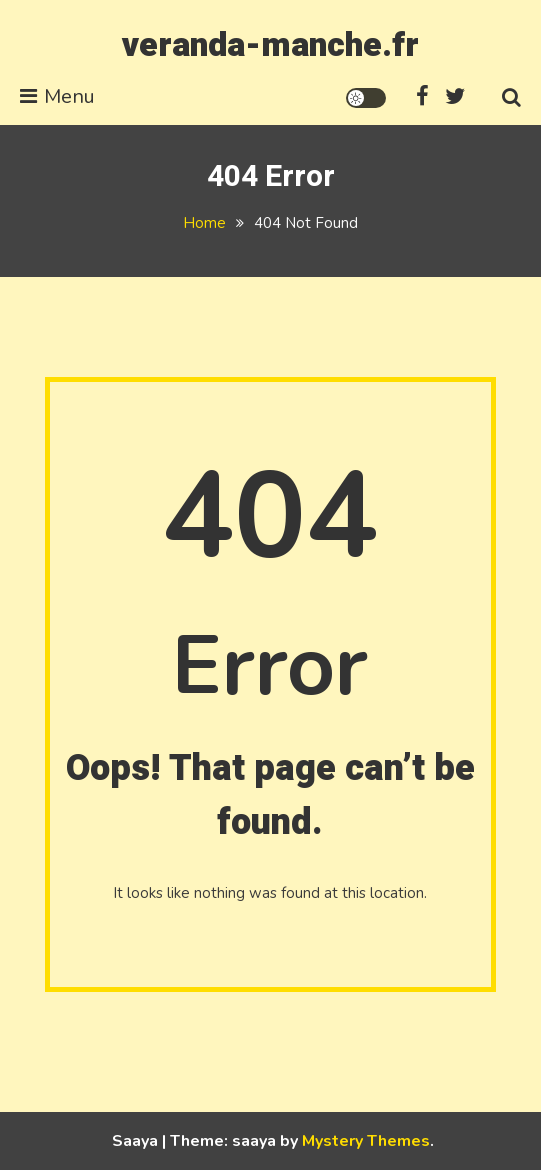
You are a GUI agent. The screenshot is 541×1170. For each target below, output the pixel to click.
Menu (57, 96)
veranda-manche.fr (270, 45)
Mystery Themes (366, 1141)
